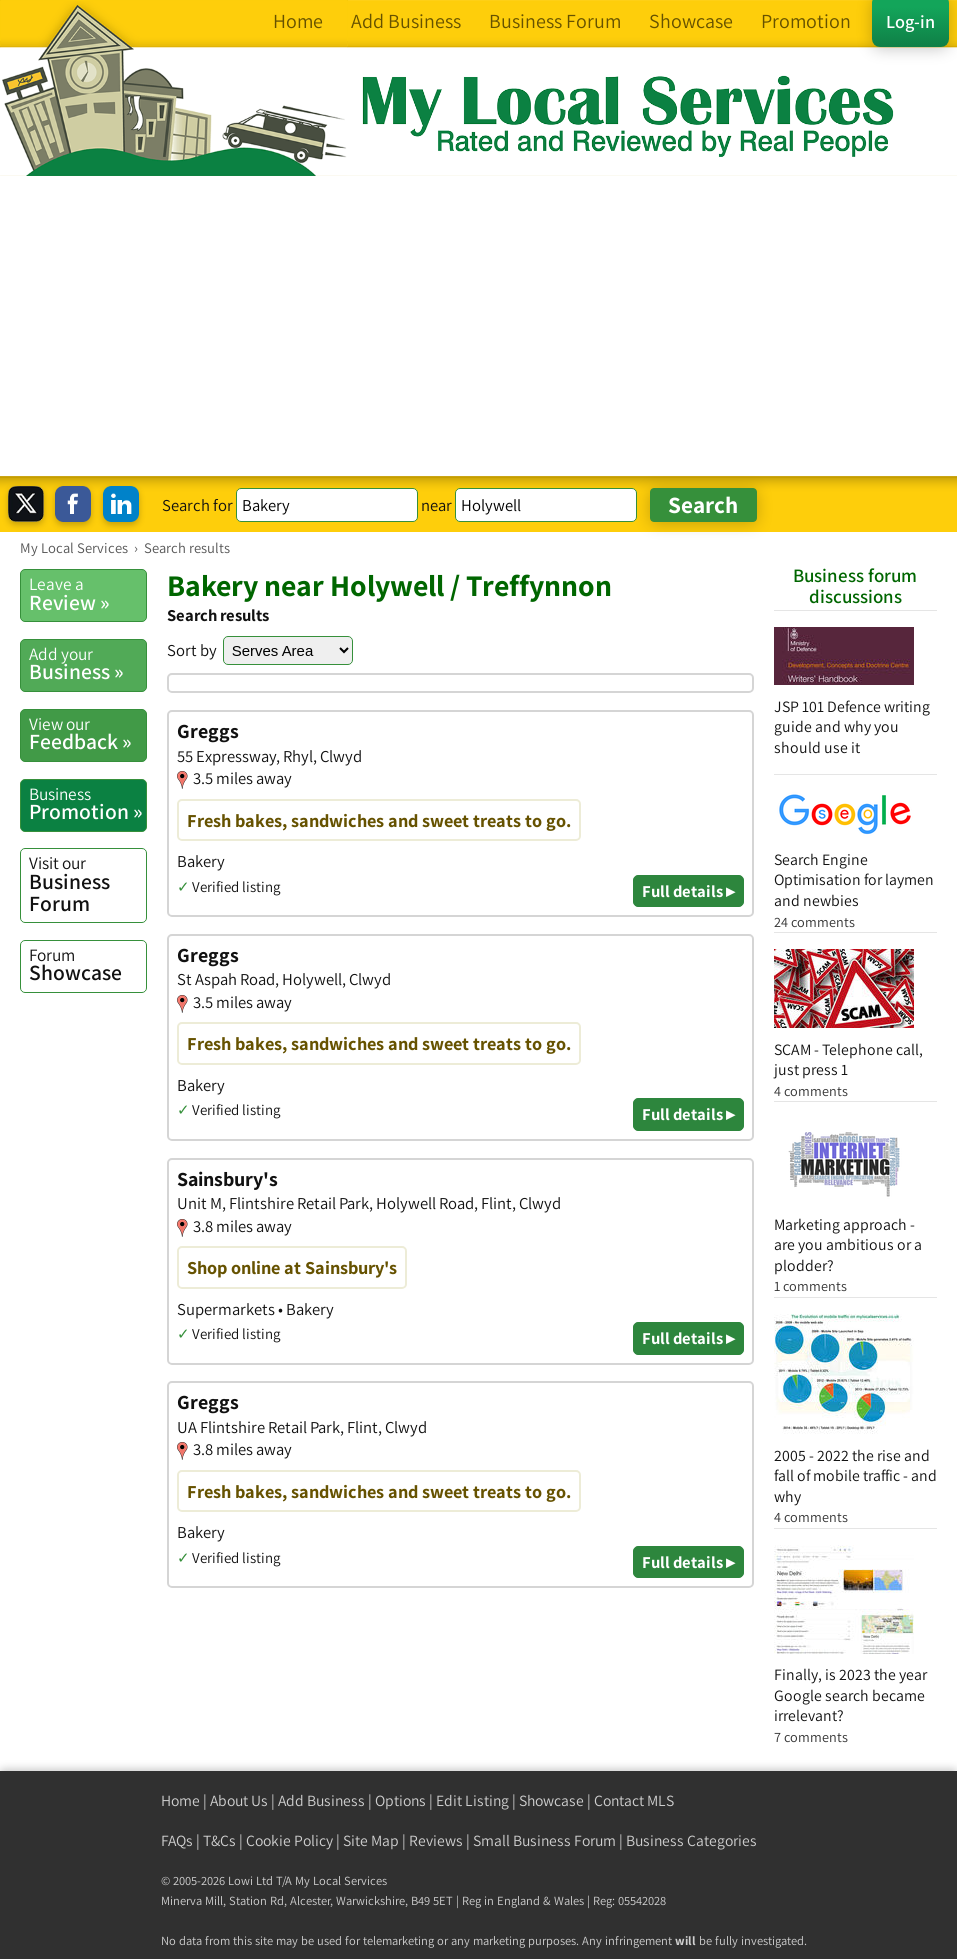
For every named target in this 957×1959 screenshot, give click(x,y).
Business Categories (691, 1840)
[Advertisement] (478, 326)
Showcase (87, 965)
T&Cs (219, 1840)
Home (180, 1800)
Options (400, 1800)
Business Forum (87, 883)
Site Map (371, 1840)
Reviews (436, 1840)
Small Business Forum (544, 1840)
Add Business (321, 1800)
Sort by (192, 650)
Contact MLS (634, 1800)
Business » (87, 664)
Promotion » (87, 804)
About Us (239, 1800)
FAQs (177, 1840)
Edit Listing (472, 1800)
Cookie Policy (289, 1840)
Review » (87, 594)
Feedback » (87, 734)
